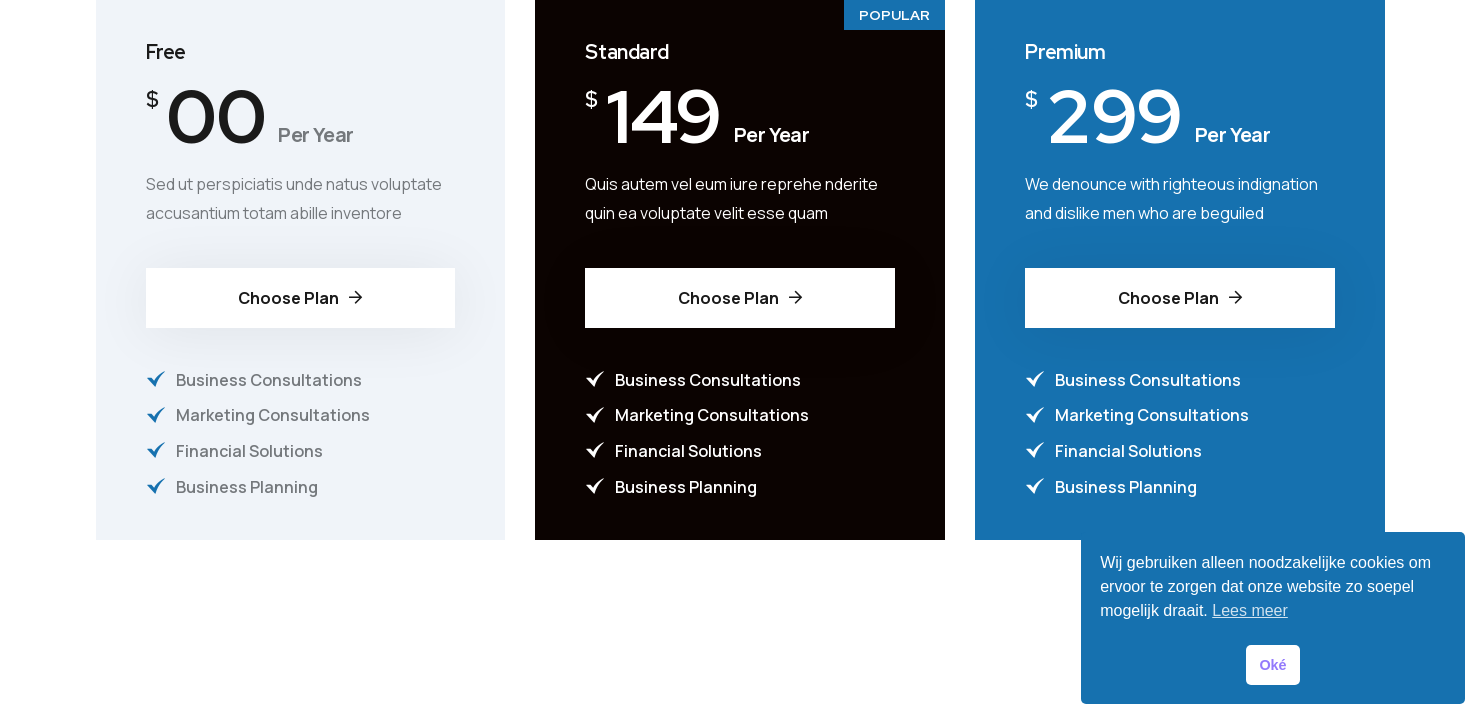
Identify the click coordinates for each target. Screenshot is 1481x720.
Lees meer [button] (1250, 610)
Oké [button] (1272, 665)
